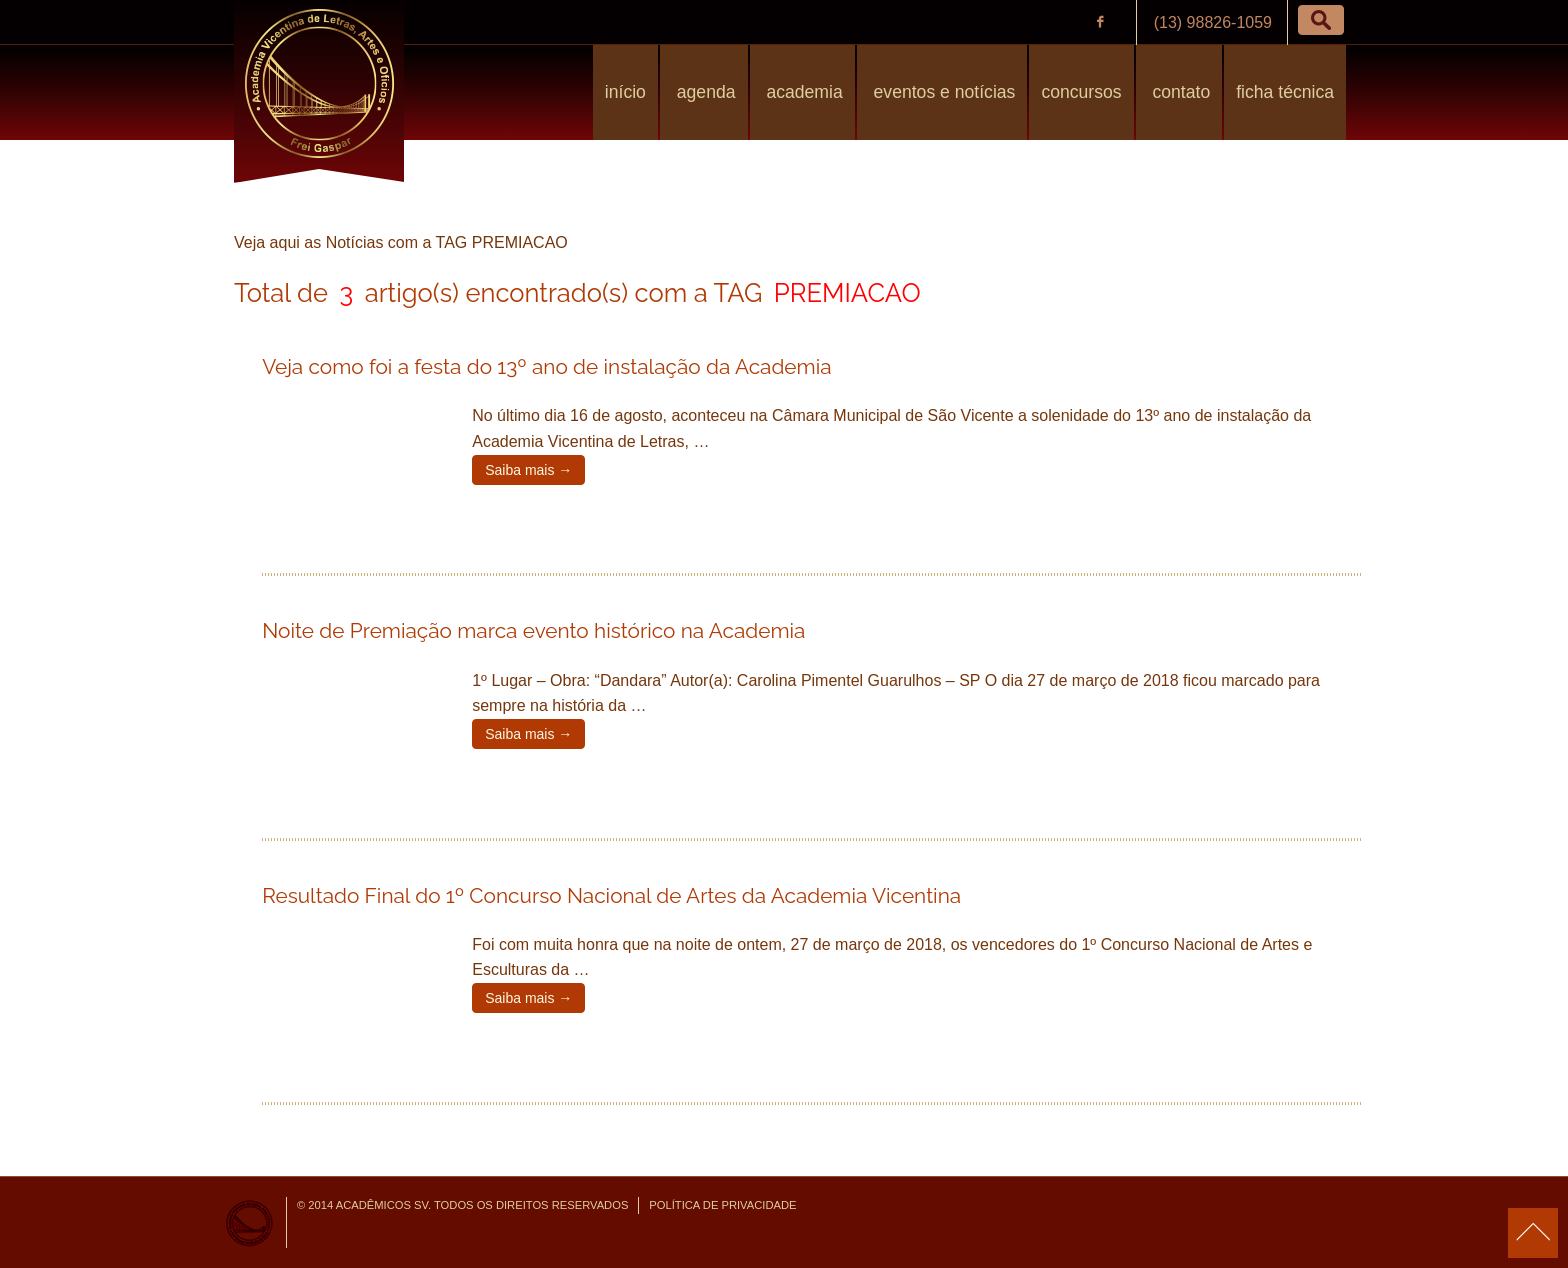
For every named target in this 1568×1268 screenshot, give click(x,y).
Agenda (704, 92)
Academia (802, 92)
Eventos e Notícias (942, 92)
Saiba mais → (528, 470)
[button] (1321, 20)
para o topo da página (1533, 1233)
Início (625, 92)
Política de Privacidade (722, 1205)
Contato (1179, 92)
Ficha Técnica (1285, 92)
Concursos (1081, 92)
